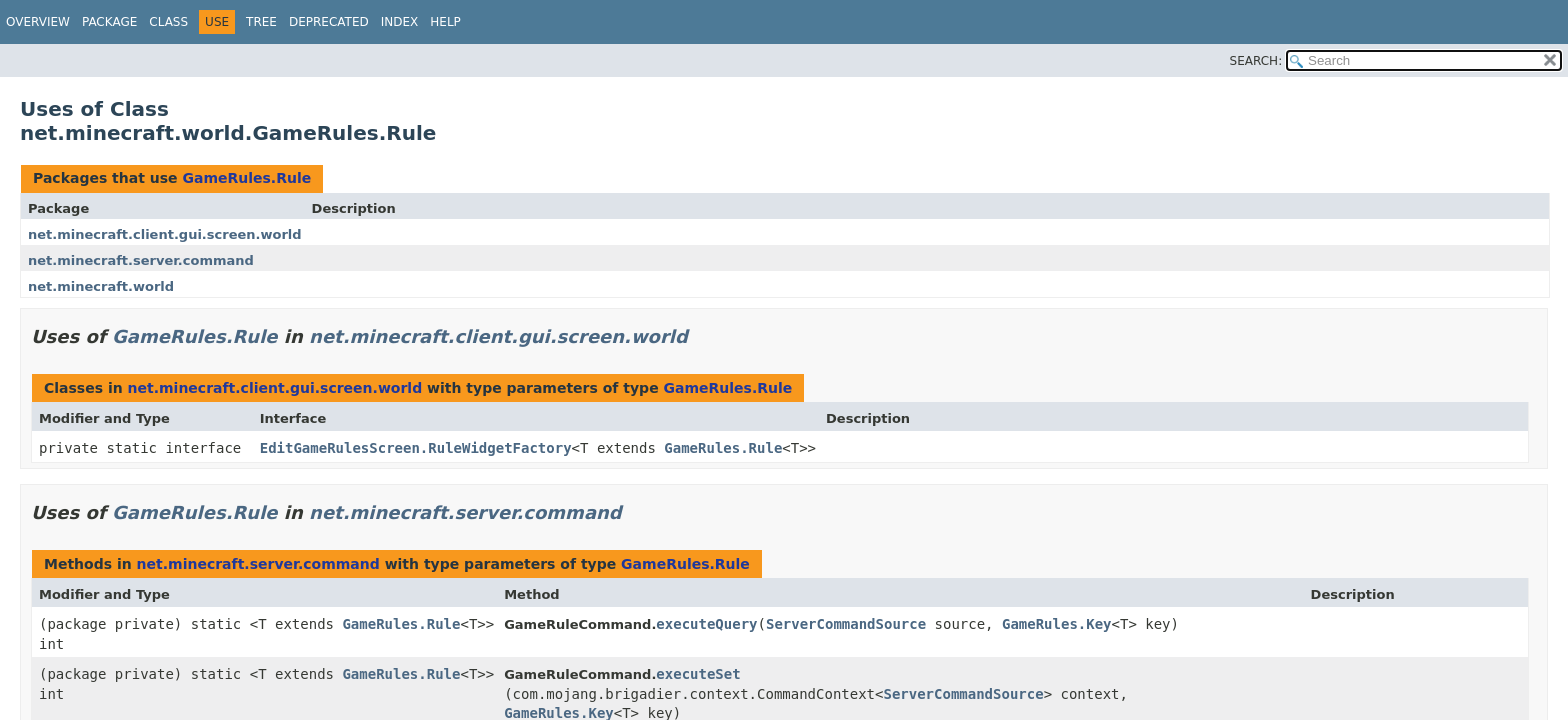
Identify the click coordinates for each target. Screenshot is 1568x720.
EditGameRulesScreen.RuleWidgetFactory (416, 448)
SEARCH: (1256, 61)
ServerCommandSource (846, 624)
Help (445, 22)
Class (168, 22)
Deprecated (329, 22)
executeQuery (706, 624)
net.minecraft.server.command (141, 260)
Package (109, 22)
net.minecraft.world (101, 286)
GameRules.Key (1057, 624)
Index (400, 22)
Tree (261, 22)
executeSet (698, 674)
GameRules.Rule (246, 178)
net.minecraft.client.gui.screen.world (165, 234)
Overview (38, 22)
